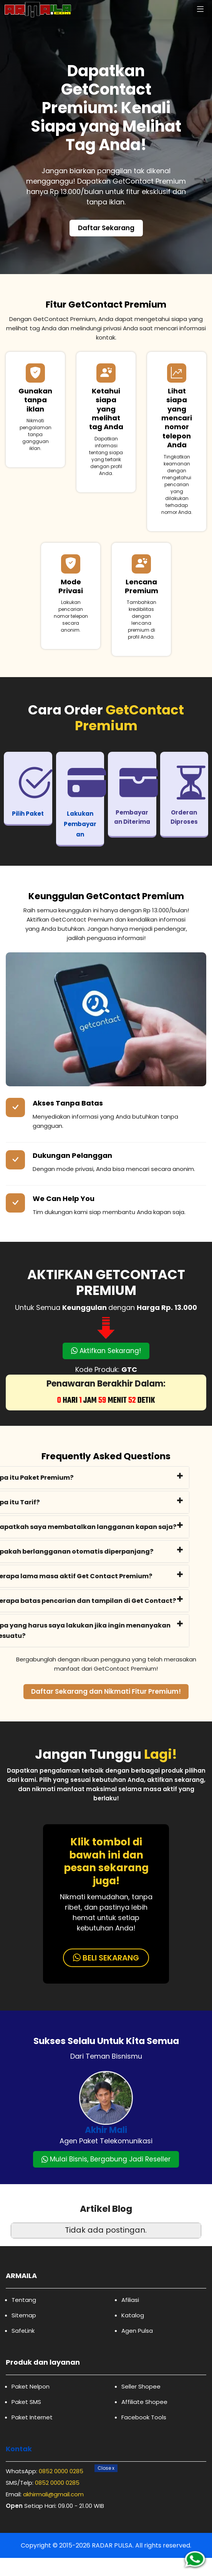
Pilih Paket (28, 814)
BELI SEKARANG (106, 1957)
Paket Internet (32, 2417)
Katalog (132, 2315)
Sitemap (24, 2315)
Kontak (19, 2449)
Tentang (24, 2300)
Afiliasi (130, 2300)
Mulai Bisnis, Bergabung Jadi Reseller (106, 2159)
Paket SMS (26, 2402)
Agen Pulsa (137, 2331)
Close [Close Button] (106, 2468)
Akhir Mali (106, 2130)
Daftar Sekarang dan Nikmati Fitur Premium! (106, 1691)
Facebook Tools (143, 2417)
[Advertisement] (106, 2522)
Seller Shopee (141, 2386)
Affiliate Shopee (144, 2402)
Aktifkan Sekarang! (106, 1350)
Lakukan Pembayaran (80, 824)
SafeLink (23, 2331)
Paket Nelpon (31, 2386)
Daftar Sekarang (106, 228)
